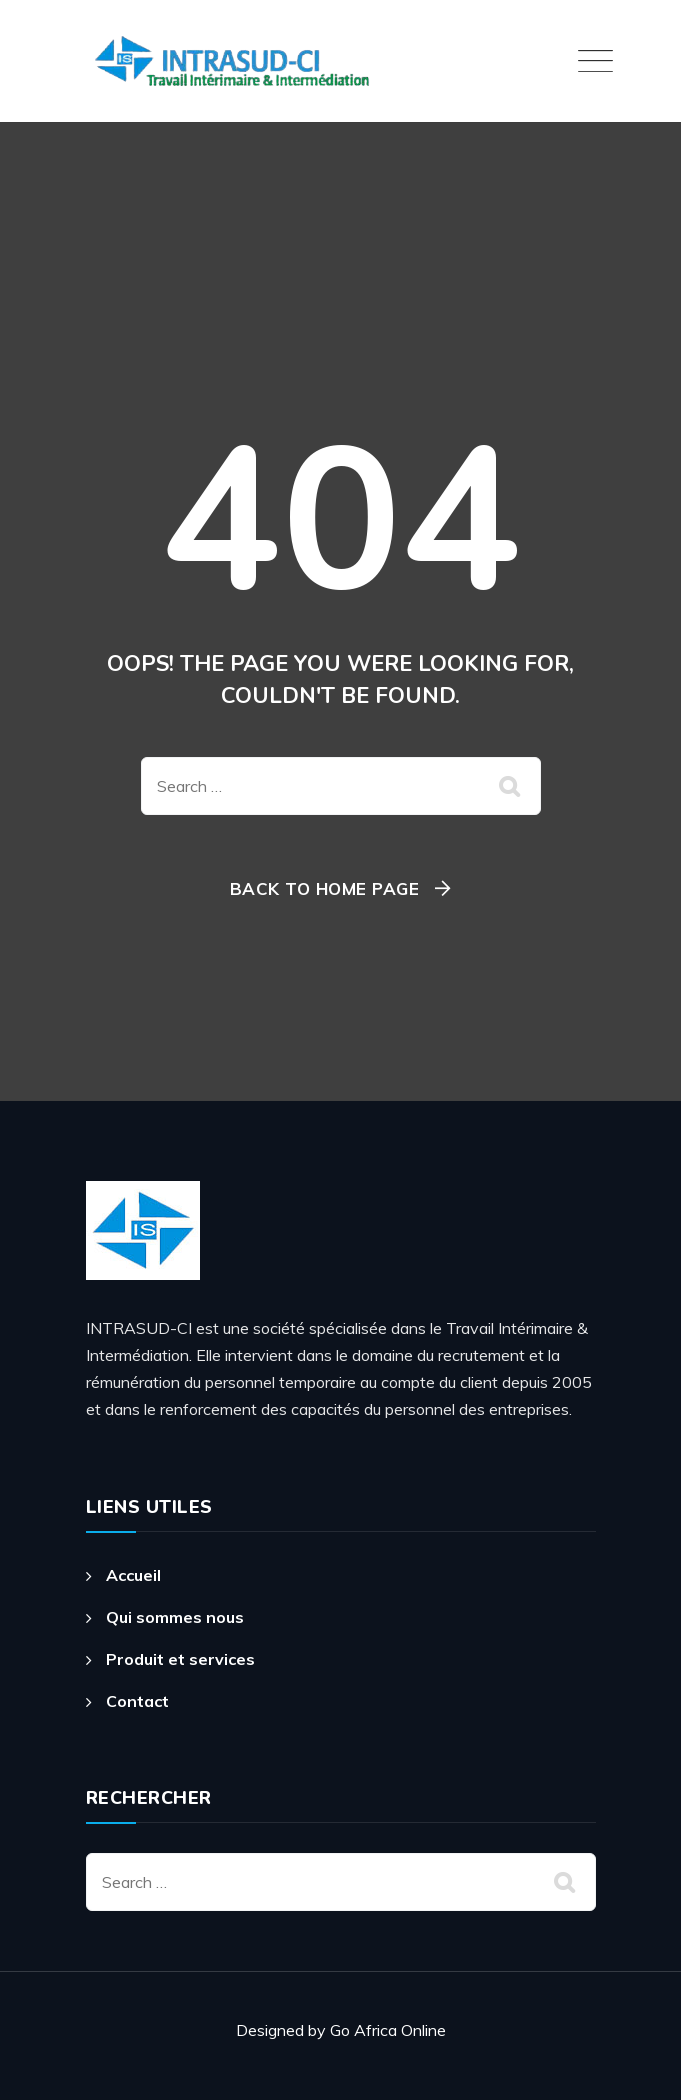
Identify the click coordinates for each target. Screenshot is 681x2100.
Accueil (133, 1575)
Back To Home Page (325, 888)
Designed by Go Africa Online (341, 2030)
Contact (137, 1701)
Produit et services (180, 1659)
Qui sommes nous (175, 1617)
